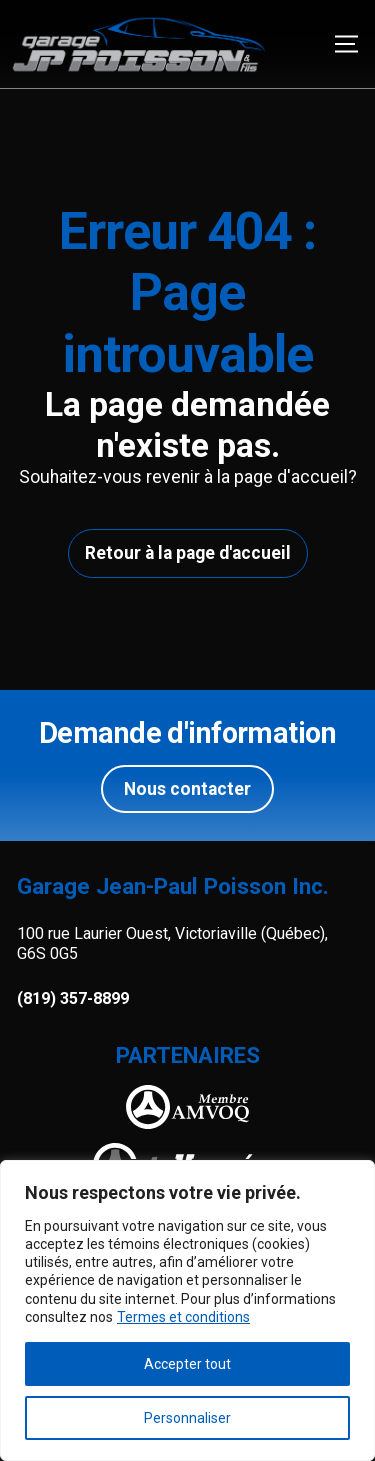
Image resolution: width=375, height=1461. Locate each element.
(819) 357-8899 (73, 998)
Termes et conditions (183, 1317)
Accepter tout (187, 1364)
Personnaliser (187, 1418)
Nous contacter (187, 789)
